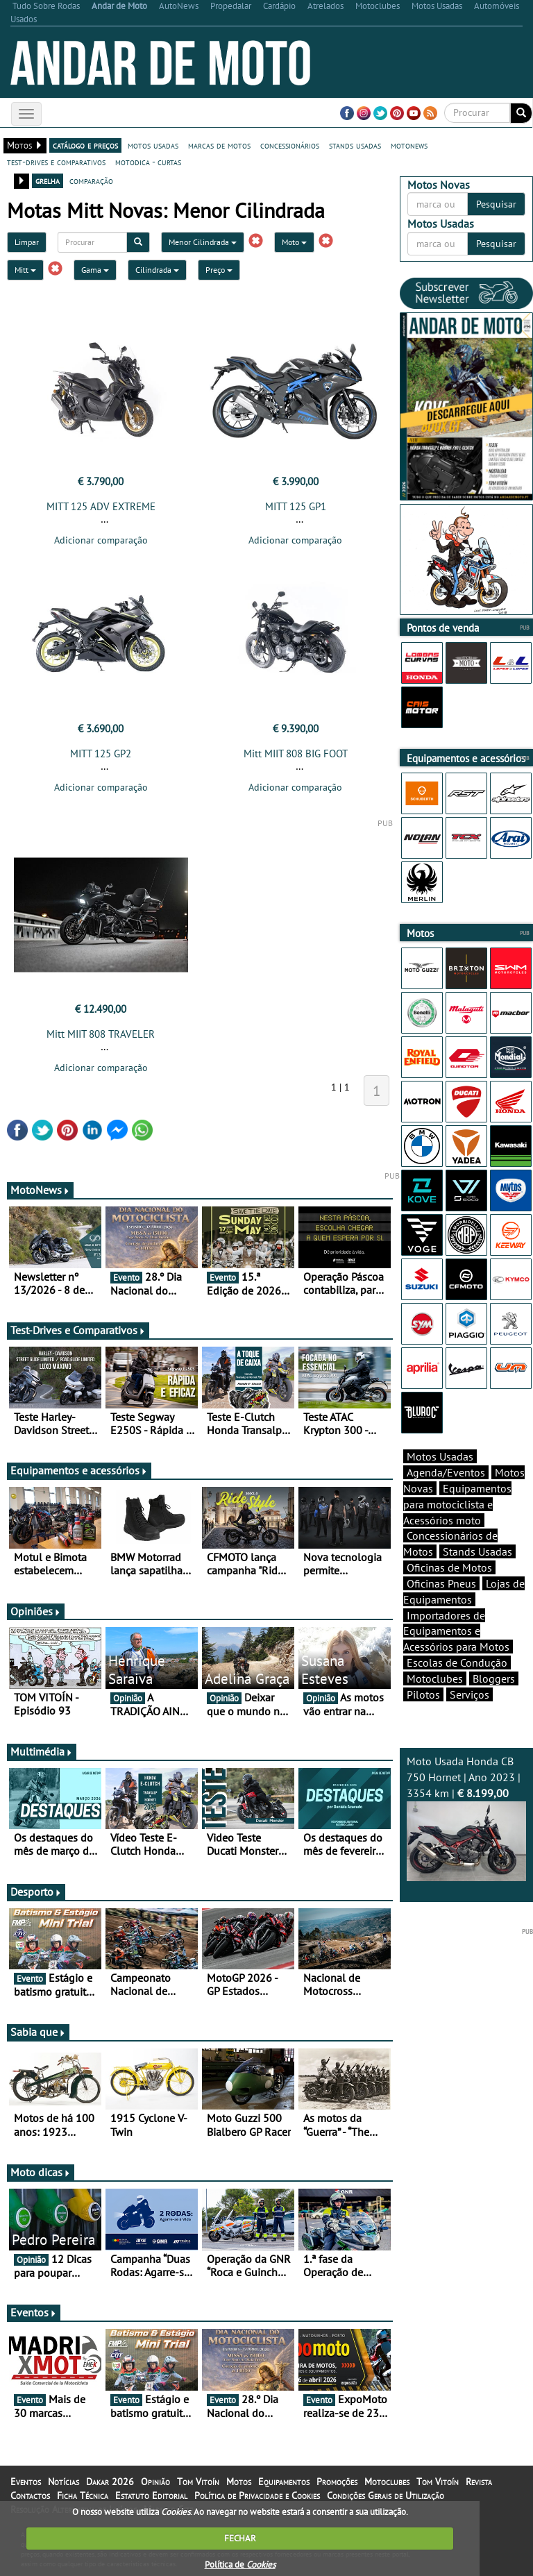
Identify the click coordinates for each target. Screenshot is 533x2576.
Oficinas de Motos (449, 1567)
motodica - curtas (148, 161)
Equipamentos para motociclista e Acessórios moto (457, 1504)
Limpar (27, 242)
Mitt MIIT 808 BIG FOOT (296, 753)
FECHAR (240, 2538)
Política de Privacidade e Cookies (257, 2495)
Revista (479, 2481)
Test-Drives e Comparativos (78, 1330)
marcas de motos (219, 145)
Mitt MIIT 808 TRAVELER (100, 1034)
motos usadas (153, 145)
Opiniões (35, 1611)
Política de (240, 2564)
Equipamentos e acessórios (79, 1470)
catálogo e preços (85, 145)
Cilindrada (157, 269)
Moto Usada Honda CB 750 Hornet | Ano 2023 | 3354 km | (466, 1817)
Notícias (63, 2481)
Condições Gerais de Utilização (385, 2495)
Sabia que (38, 2032)
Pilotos (423, 1694)
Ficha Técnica (82, 2495)
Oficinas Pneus (441, 1583)
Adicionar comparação (101, 540)
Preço (218, 269)
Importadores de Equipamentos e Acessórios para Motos (456, 1631)
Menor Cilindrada (203, 242)
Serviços (469, 1694)
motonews (409, 145)
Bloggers (494, 1678)
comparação (91, 180)
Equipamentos (284, 2481)
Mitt (25, 269)
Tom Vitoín (198, 2481)
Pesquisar (496, 204)
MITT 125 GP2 (100, 753)
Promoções (336, 2481)
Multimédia (41, 1751)
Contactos (30, 2495)
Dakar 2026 (110, 2481)
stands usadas (355, 145)
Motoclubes (435, 1678)
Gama (95, 269)
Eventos (33, 2312)
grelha (47, 180)
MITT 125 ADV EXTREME (100, 506)
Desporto (36, 1892)
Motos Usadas (440, 1456)
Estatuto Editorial (151, 2495)
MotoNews (40, 1190)
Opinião (155, 2481)
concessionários (289, 145)
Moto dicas (40, 2172)
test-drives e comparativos (56, 161)
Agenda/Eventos (446, 1472)
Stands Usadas (477, 1551)
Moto (294, 242)
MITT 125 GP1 (295, 506)
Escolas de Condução (457, 1662)
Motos (238, 2481)
